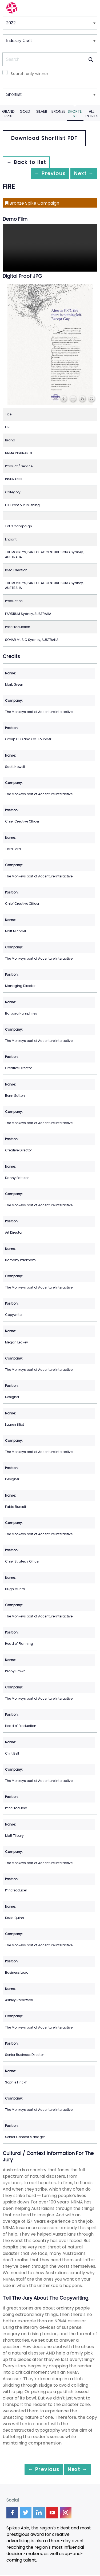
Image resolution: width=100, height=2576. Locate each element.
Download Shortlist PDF (44, 138)
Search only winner (29, 73)
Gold (25, 111)
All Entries (91, 114)
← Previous (41, 174)
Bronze (58, 111)
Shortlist (75, 114)
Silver (41, 111)
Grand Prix (8, 114)
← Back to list (29, 162)
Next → (81, 174)
